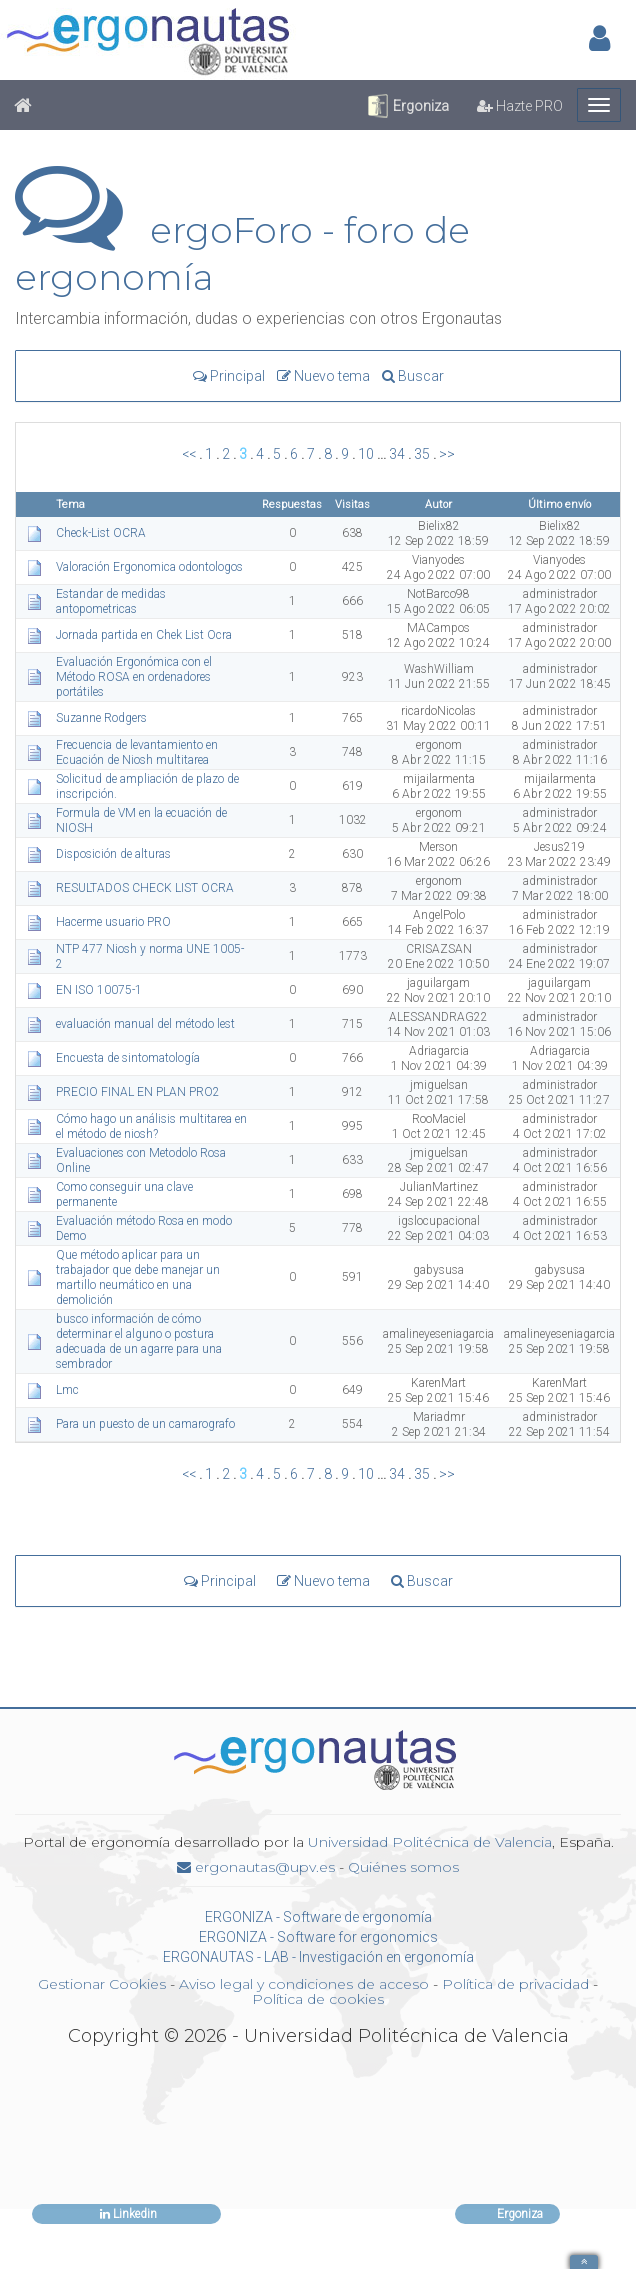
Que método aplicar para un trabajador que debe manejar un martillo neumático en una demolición (138, 1277)
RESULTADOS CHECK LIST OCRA (146, 888)
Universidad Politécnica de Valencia (430, 1842)
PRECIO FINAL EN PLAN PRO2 (139, 1092)
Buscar (413, 376)
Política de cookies (318, 1999)
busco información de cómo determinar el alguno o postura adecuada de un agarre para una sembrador (139, 1341)
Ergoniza (407, 106)
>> (447, 454)
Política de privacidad (515, 1984)
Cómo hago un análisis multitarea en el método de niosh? (151, 1126)
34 (397, 454)
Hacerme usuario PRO (115, 922)
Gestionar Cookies (102, 1984)
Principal (229, 376)
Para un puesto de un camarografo (147, 1424)
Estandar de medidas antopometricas (111, 601)
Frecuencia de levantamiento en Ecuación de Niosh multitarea (137, 752)
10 (366, 454)
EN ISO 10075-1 (100, 990)
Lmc (69, 1390)
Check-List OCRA (102, 533)
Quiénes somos (403, 1867)
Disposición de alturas (115, 854)
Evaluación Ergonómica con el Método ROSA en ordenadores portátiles (134, 677)
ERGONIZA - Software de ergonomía (318, 1917)
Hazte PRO (520, 106)
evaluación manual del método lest (147, 1024)
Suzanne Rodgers (103, 718)
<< (189, 454)
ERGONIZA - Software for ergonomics (318, 1937)
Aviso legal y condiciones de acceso (304, 1984)
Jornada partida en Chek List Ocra (145, 635)
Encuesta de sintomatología (129, 1058)
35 (422, 454)
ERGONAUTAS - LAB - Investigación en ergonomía (318, 1957)
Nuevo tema (323, 376)
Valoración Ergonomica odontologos (151, 567)
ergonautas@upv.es (256, 1867)
